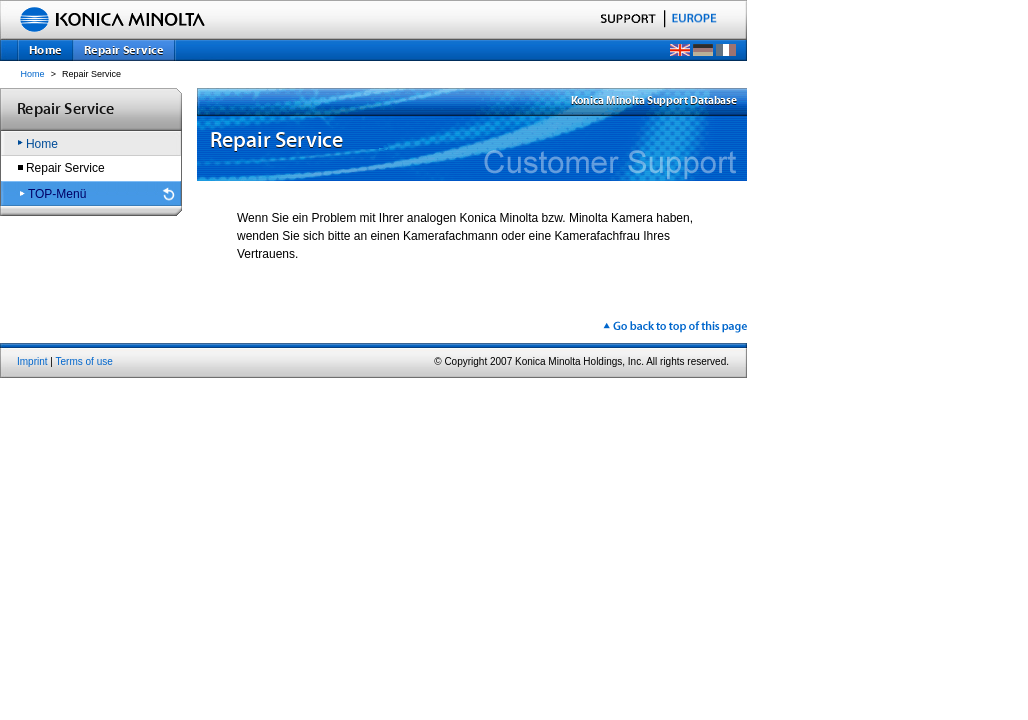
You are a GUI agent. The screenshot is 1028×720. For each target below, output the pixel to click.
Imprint (32, 361)
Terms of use (84, 361)
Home (33, 74)
